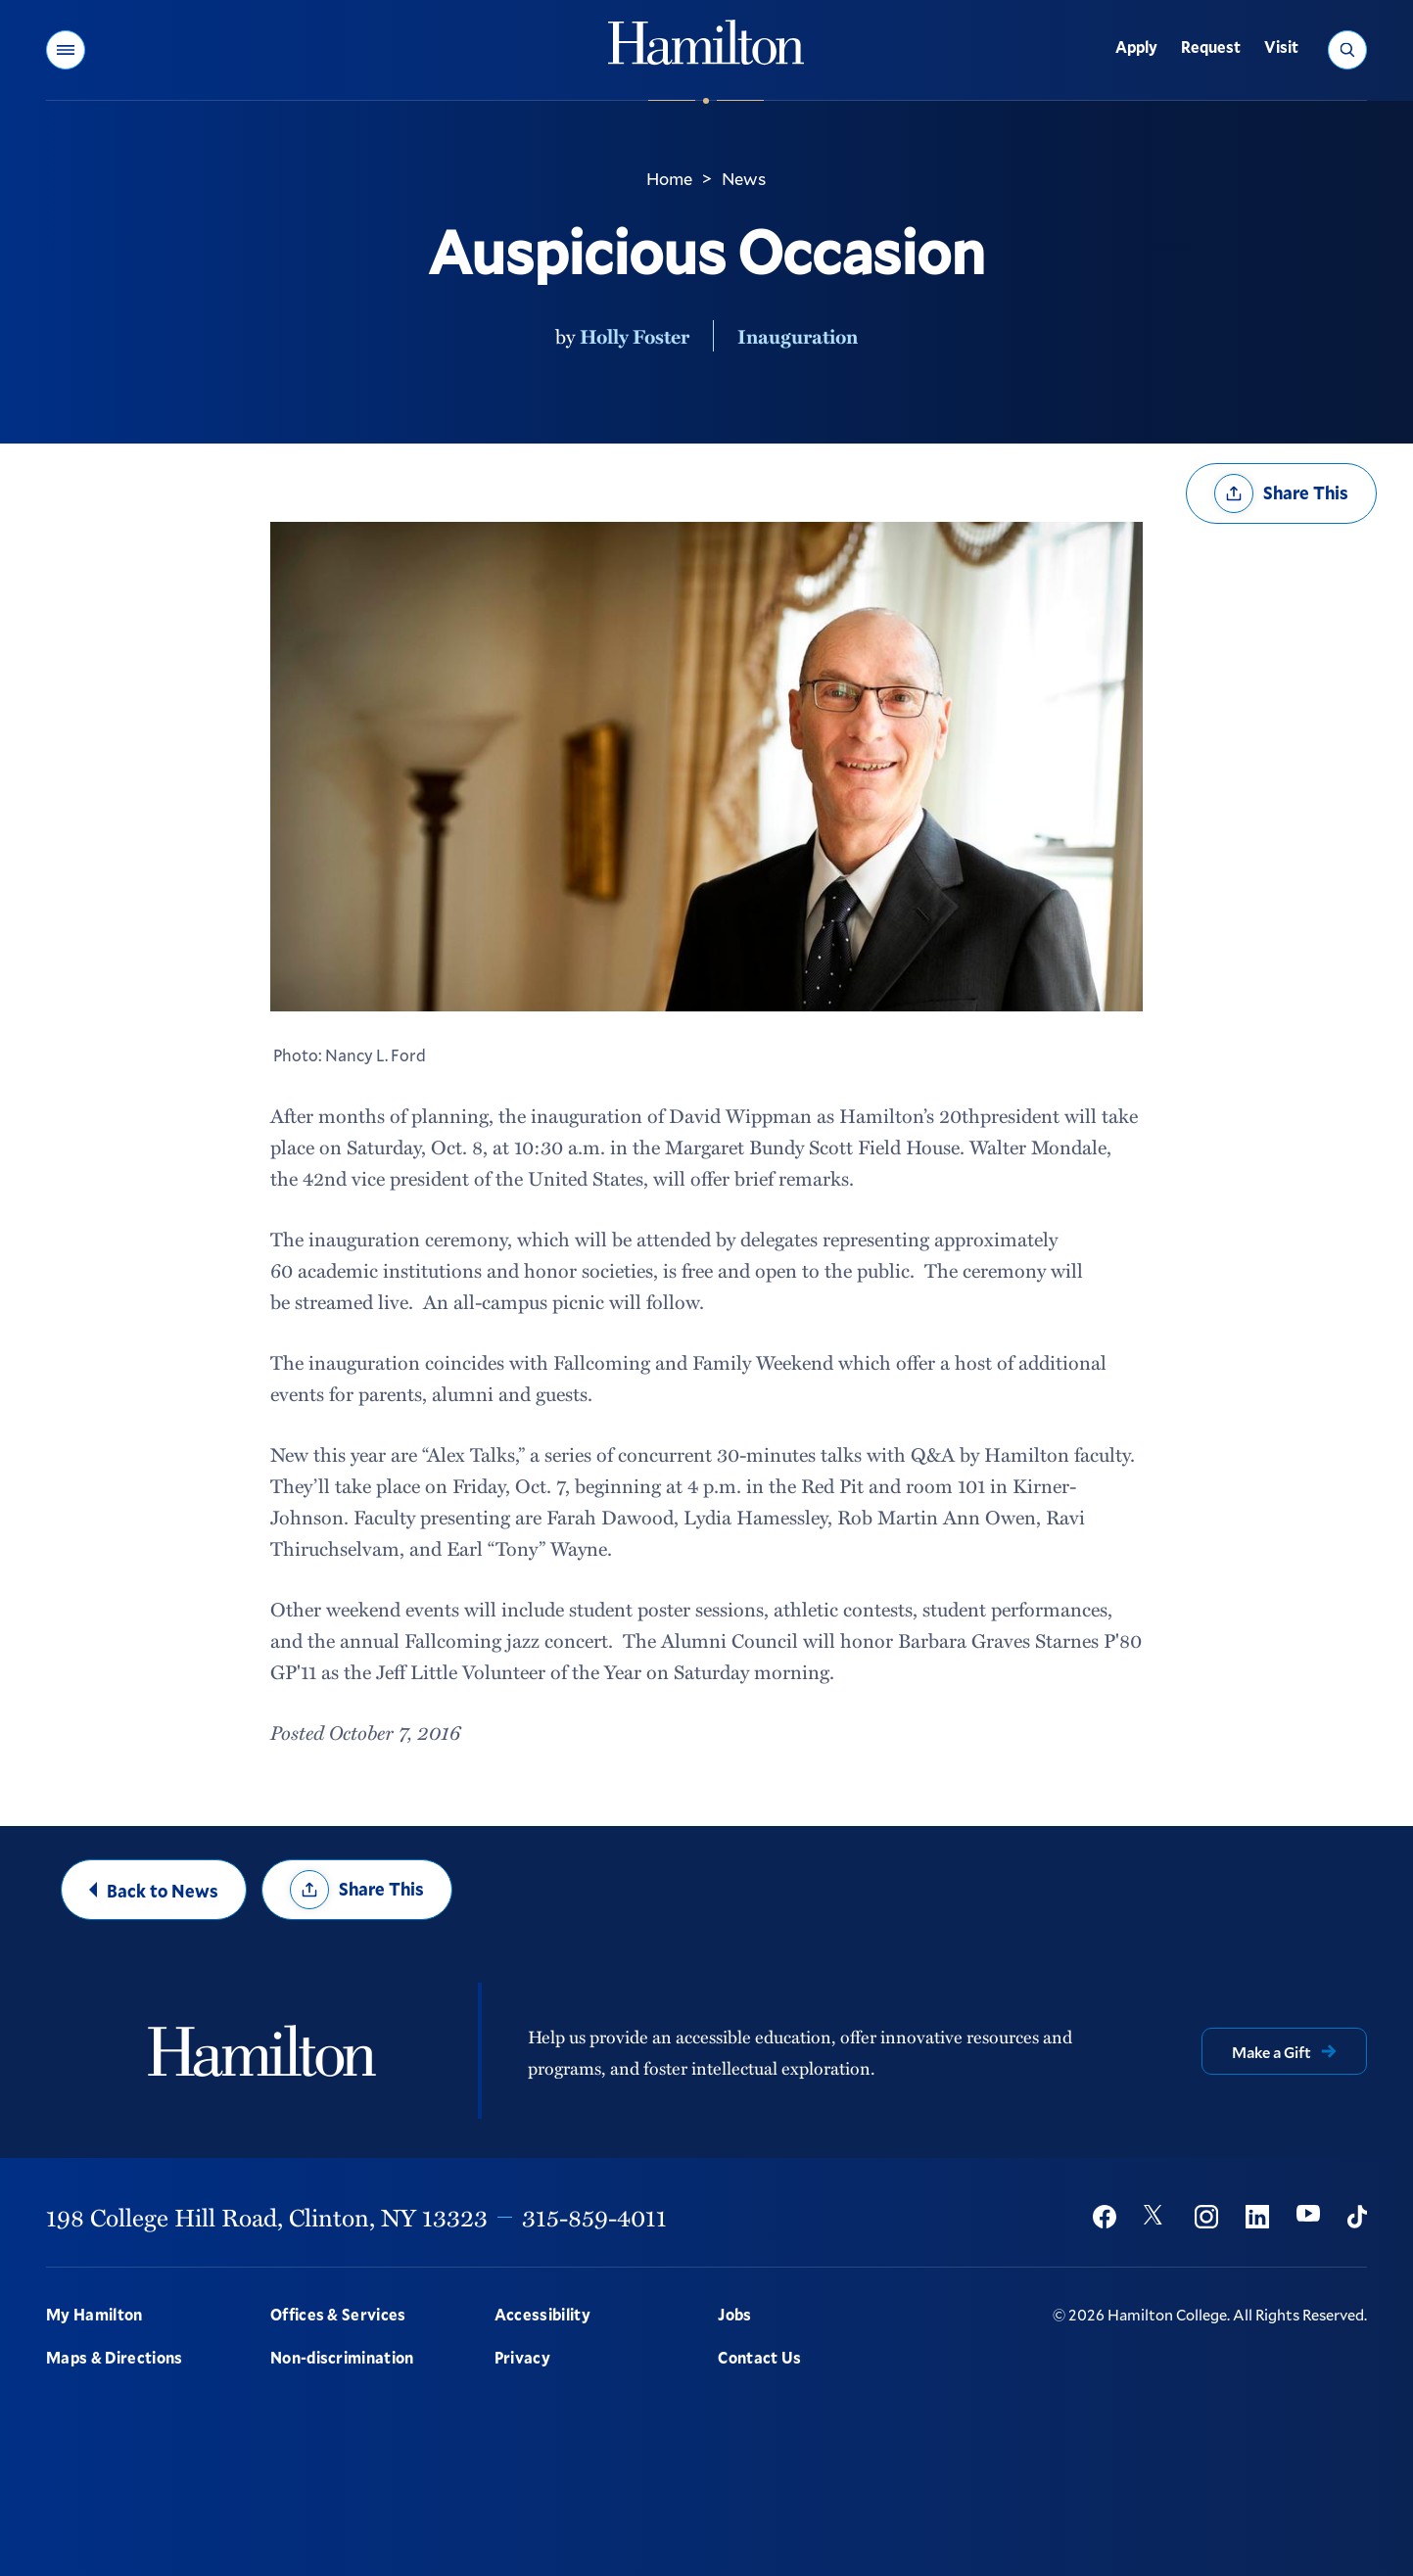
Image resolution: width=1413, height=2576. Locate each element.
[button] (65, 49)
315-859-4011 (594, 2216)
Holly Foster (634, 336)
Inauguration (797, 336)
